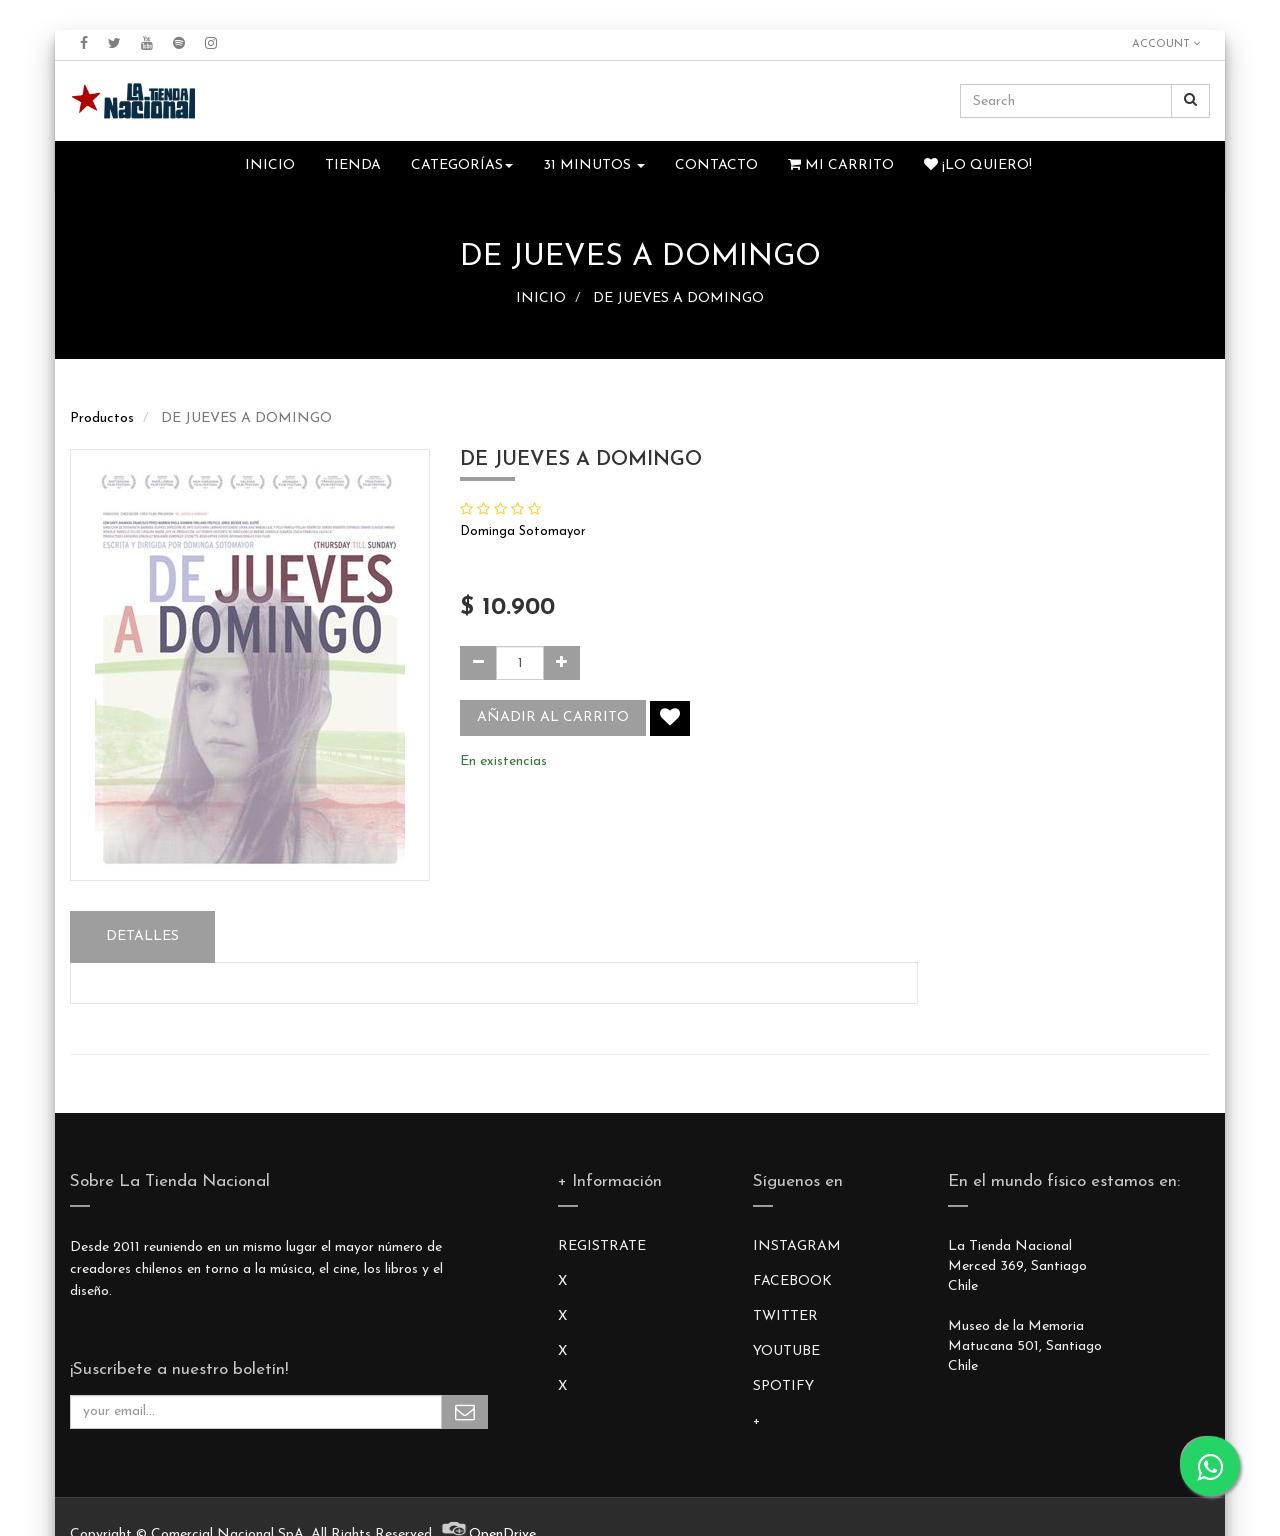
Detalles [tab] (142, 936)
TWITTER (785, 1316)
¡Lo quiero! (978, 165)
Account (1166, 44)
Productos (102, 418)
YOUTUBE (786, 1351)
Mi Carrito (841, 165)
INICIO (541, 298)
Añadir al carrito (553, 717)
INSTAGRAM (797, 1246)
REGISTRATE (602, 1246)
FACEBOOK (792, 1281)
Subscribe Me (465, 1412)
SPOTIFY (783, 1386)
